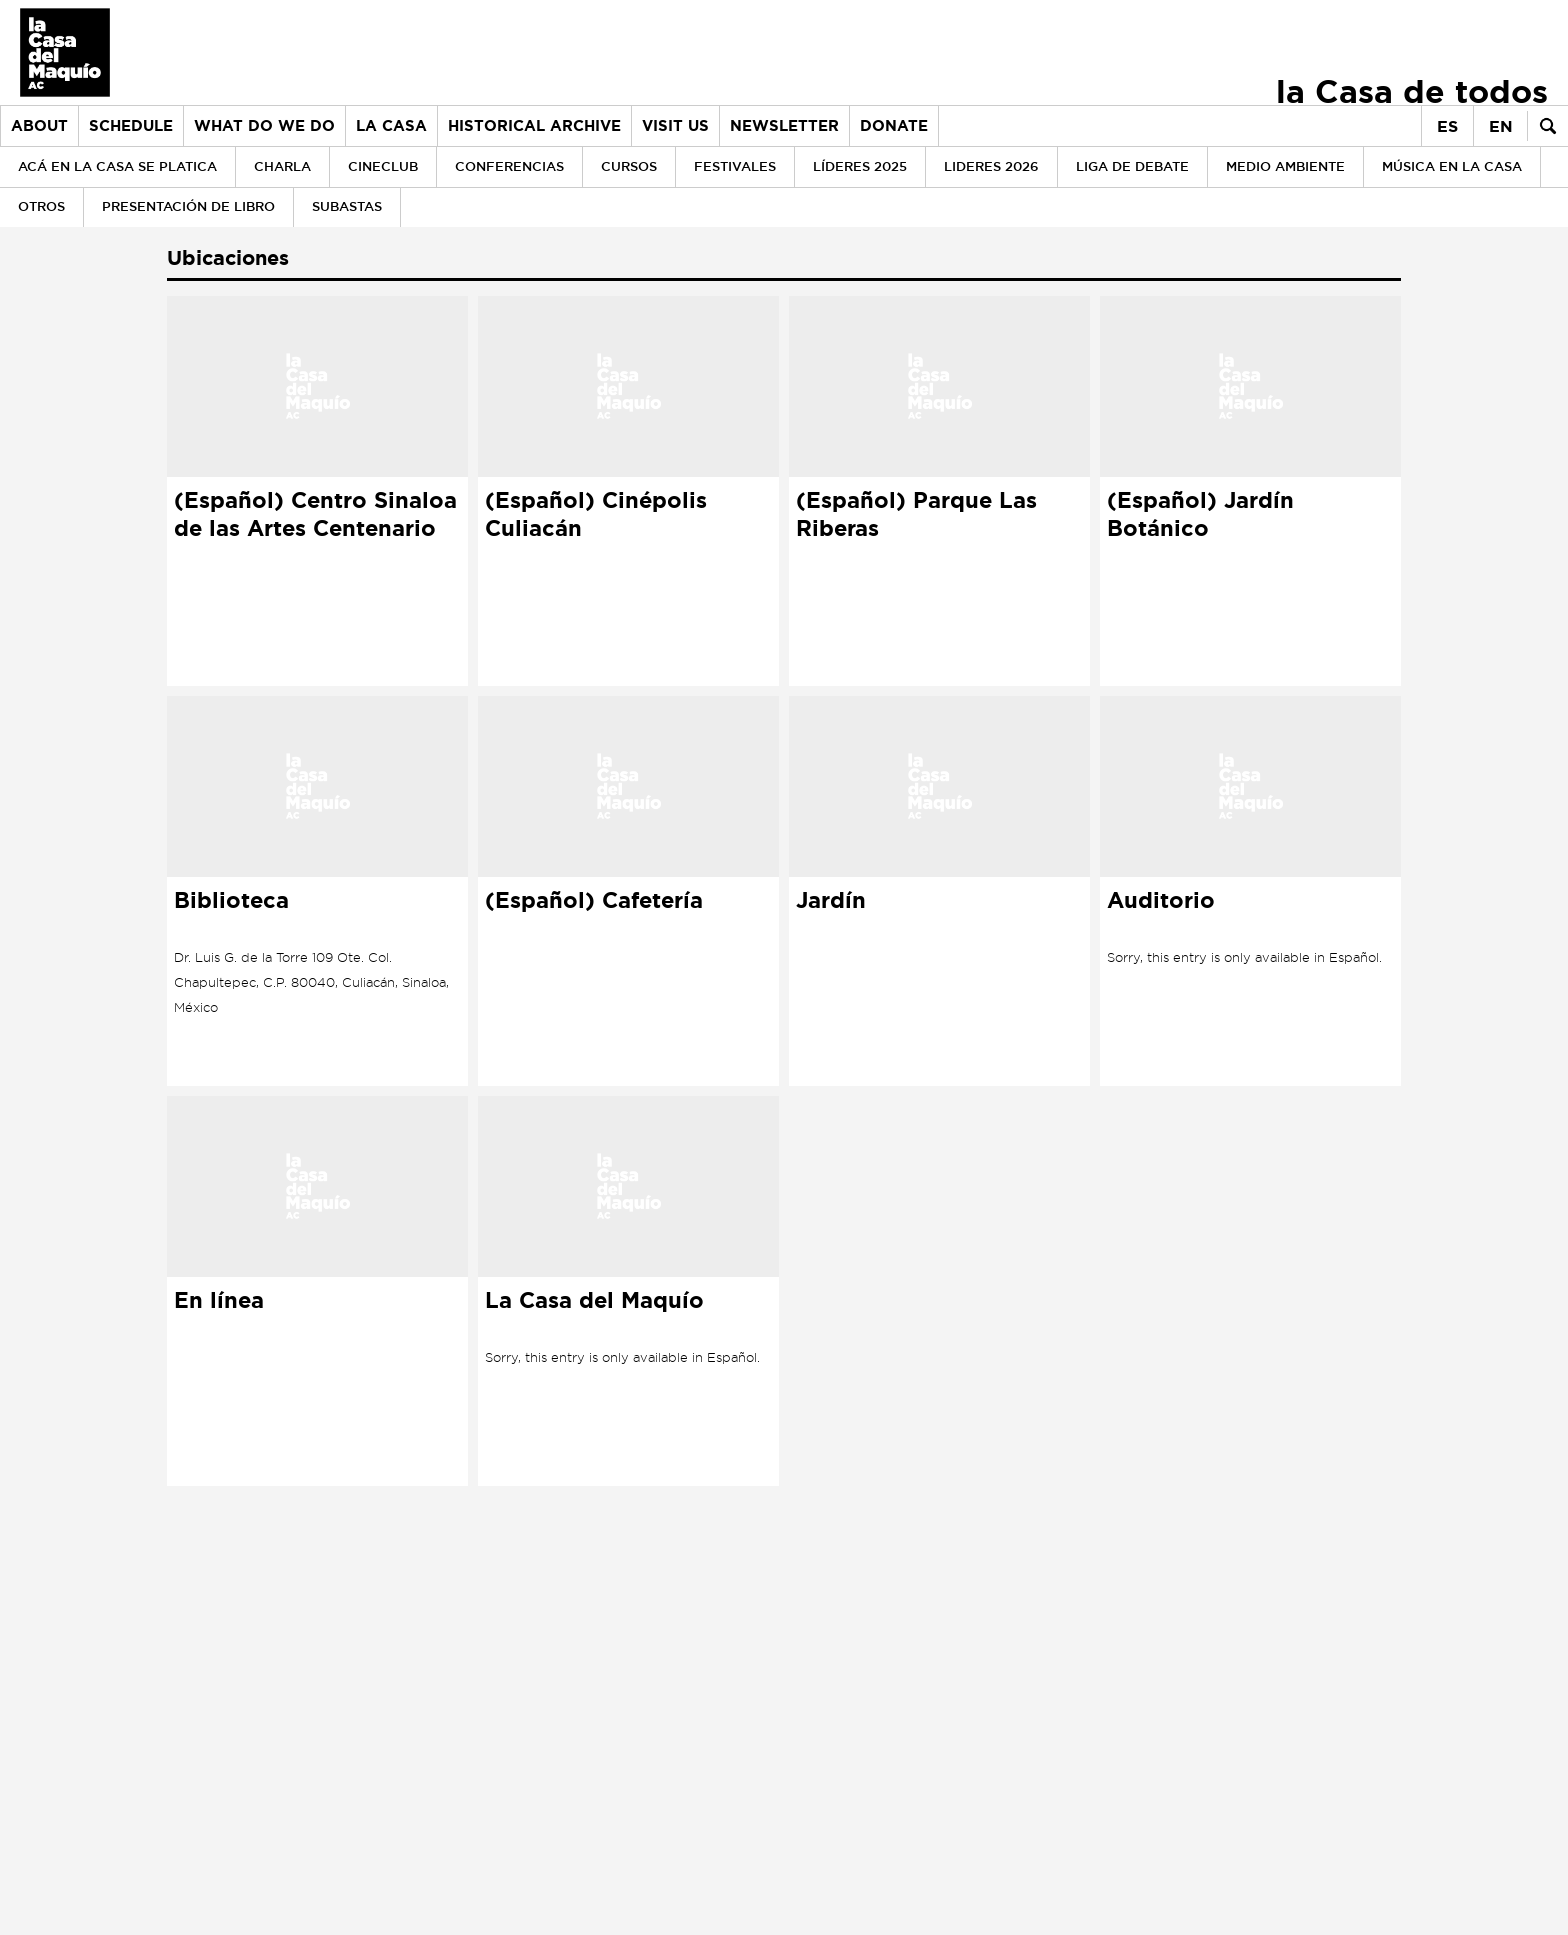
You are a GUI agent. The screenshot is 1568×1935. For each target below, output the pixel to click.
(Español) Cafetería (594, 901)
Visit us (675, 126)
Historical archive (534, 126)
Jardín (831, 901)
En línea (219, 1301)
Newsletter (784, 126)
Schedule (131, 126)
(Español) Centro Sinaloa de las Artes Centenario (315, 515)
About (39, 126)
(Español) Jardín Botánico (1200, 515)
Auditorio (1161, 901)
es (1447, 126)
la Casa (391, 126)
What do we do (264, 126)
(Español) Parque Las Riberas (916, 515)
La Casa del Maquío (594, 1301)
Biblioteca (231, 901)
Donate (894, 126)
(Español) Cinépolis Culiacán (596, 515)
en (1501, 126)
